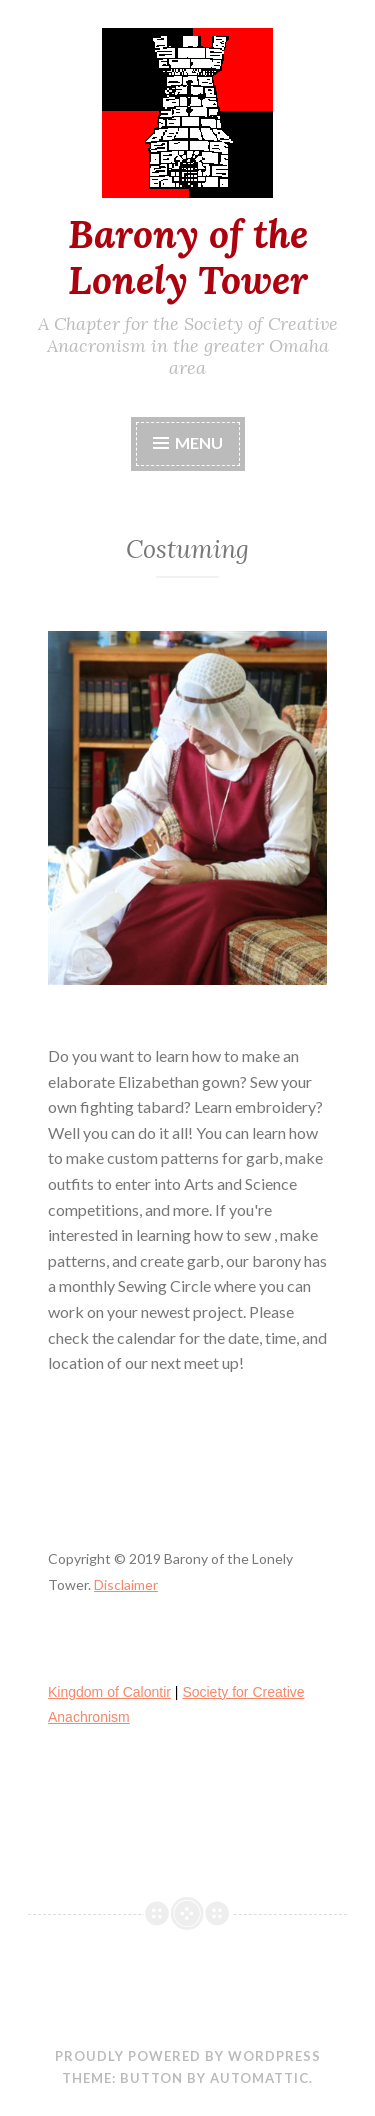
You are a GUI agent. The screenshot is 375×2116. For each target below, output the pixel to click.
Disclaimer (126, 1584)
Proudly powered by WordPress (188, 2056)
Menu (199, 442)
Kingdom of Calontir (109, 1692)
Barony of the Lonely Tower (188, 257)
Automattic (259, 2078)
